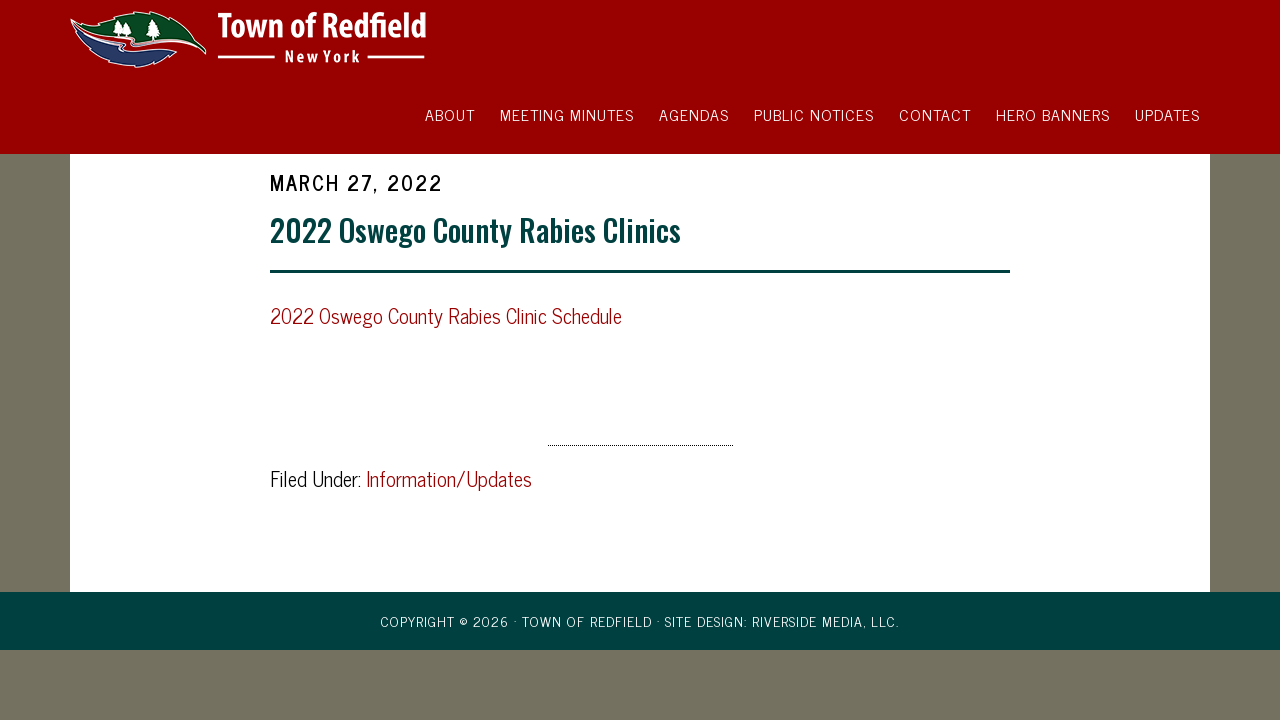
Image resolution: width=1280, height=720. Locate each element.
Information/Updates (449, 478)
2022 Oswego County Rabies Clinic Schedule (446, 315)
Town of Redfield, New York (250, 38)
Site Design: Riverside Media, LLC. (782, 620)
